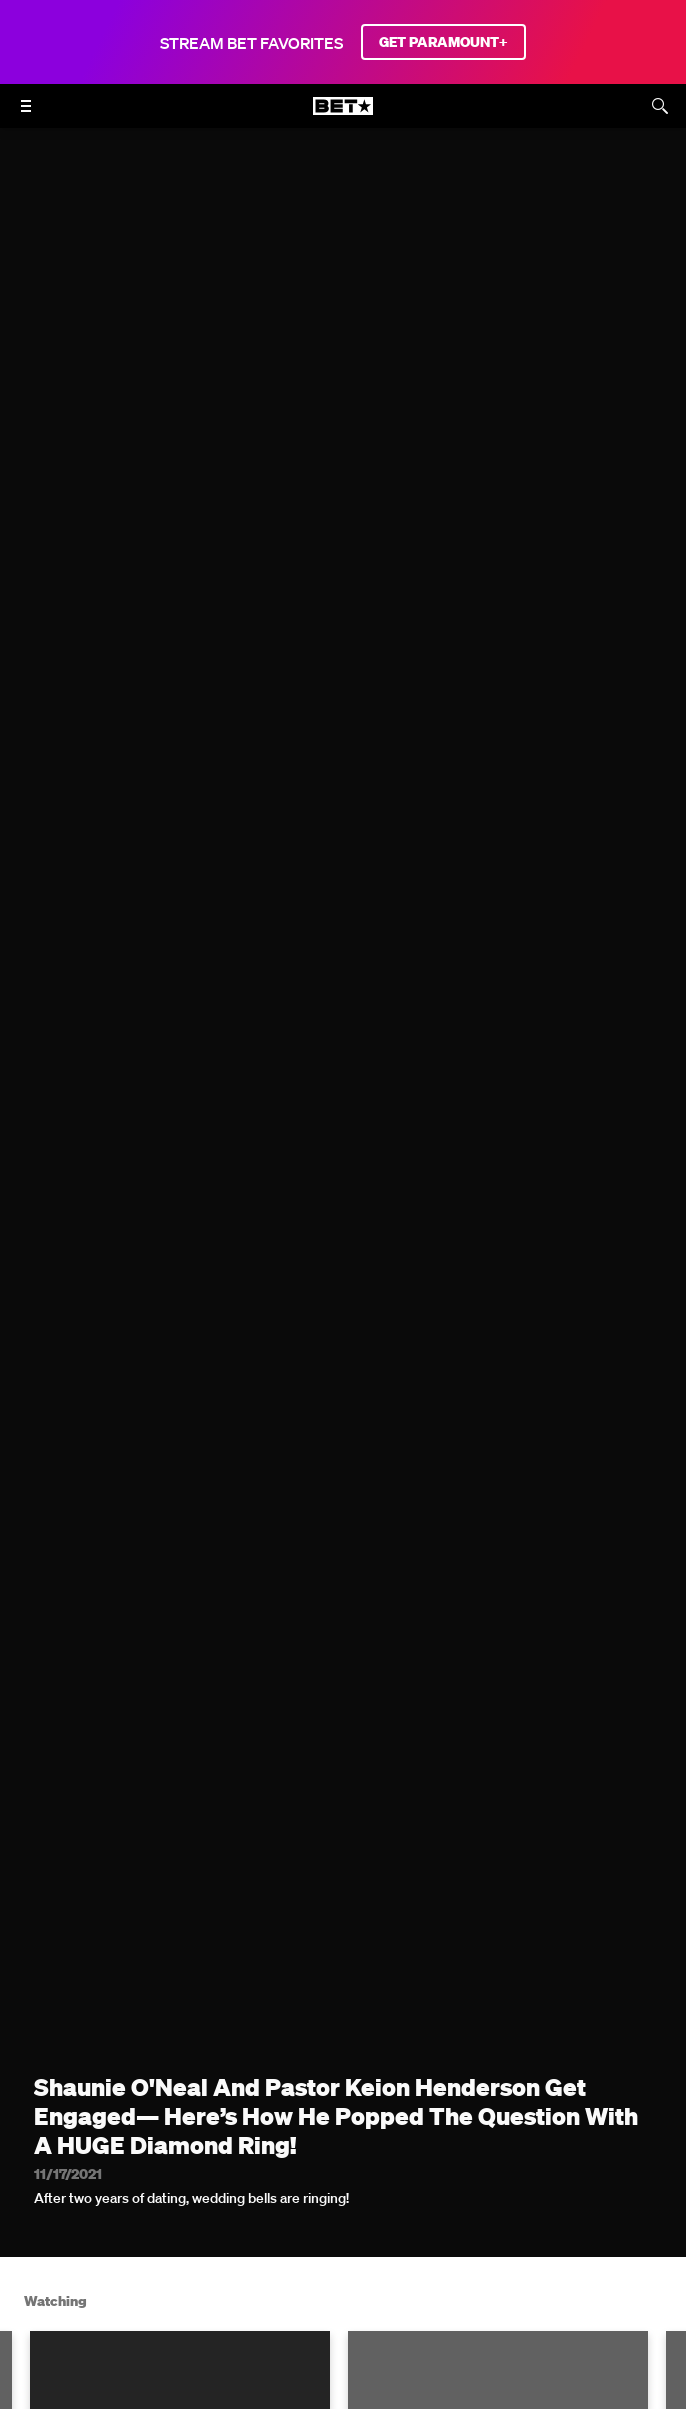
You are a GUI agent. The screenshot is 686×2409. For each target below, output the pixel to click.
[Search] (660, 106)
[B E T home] (343, 115)
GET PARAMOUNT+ (443, 42)
